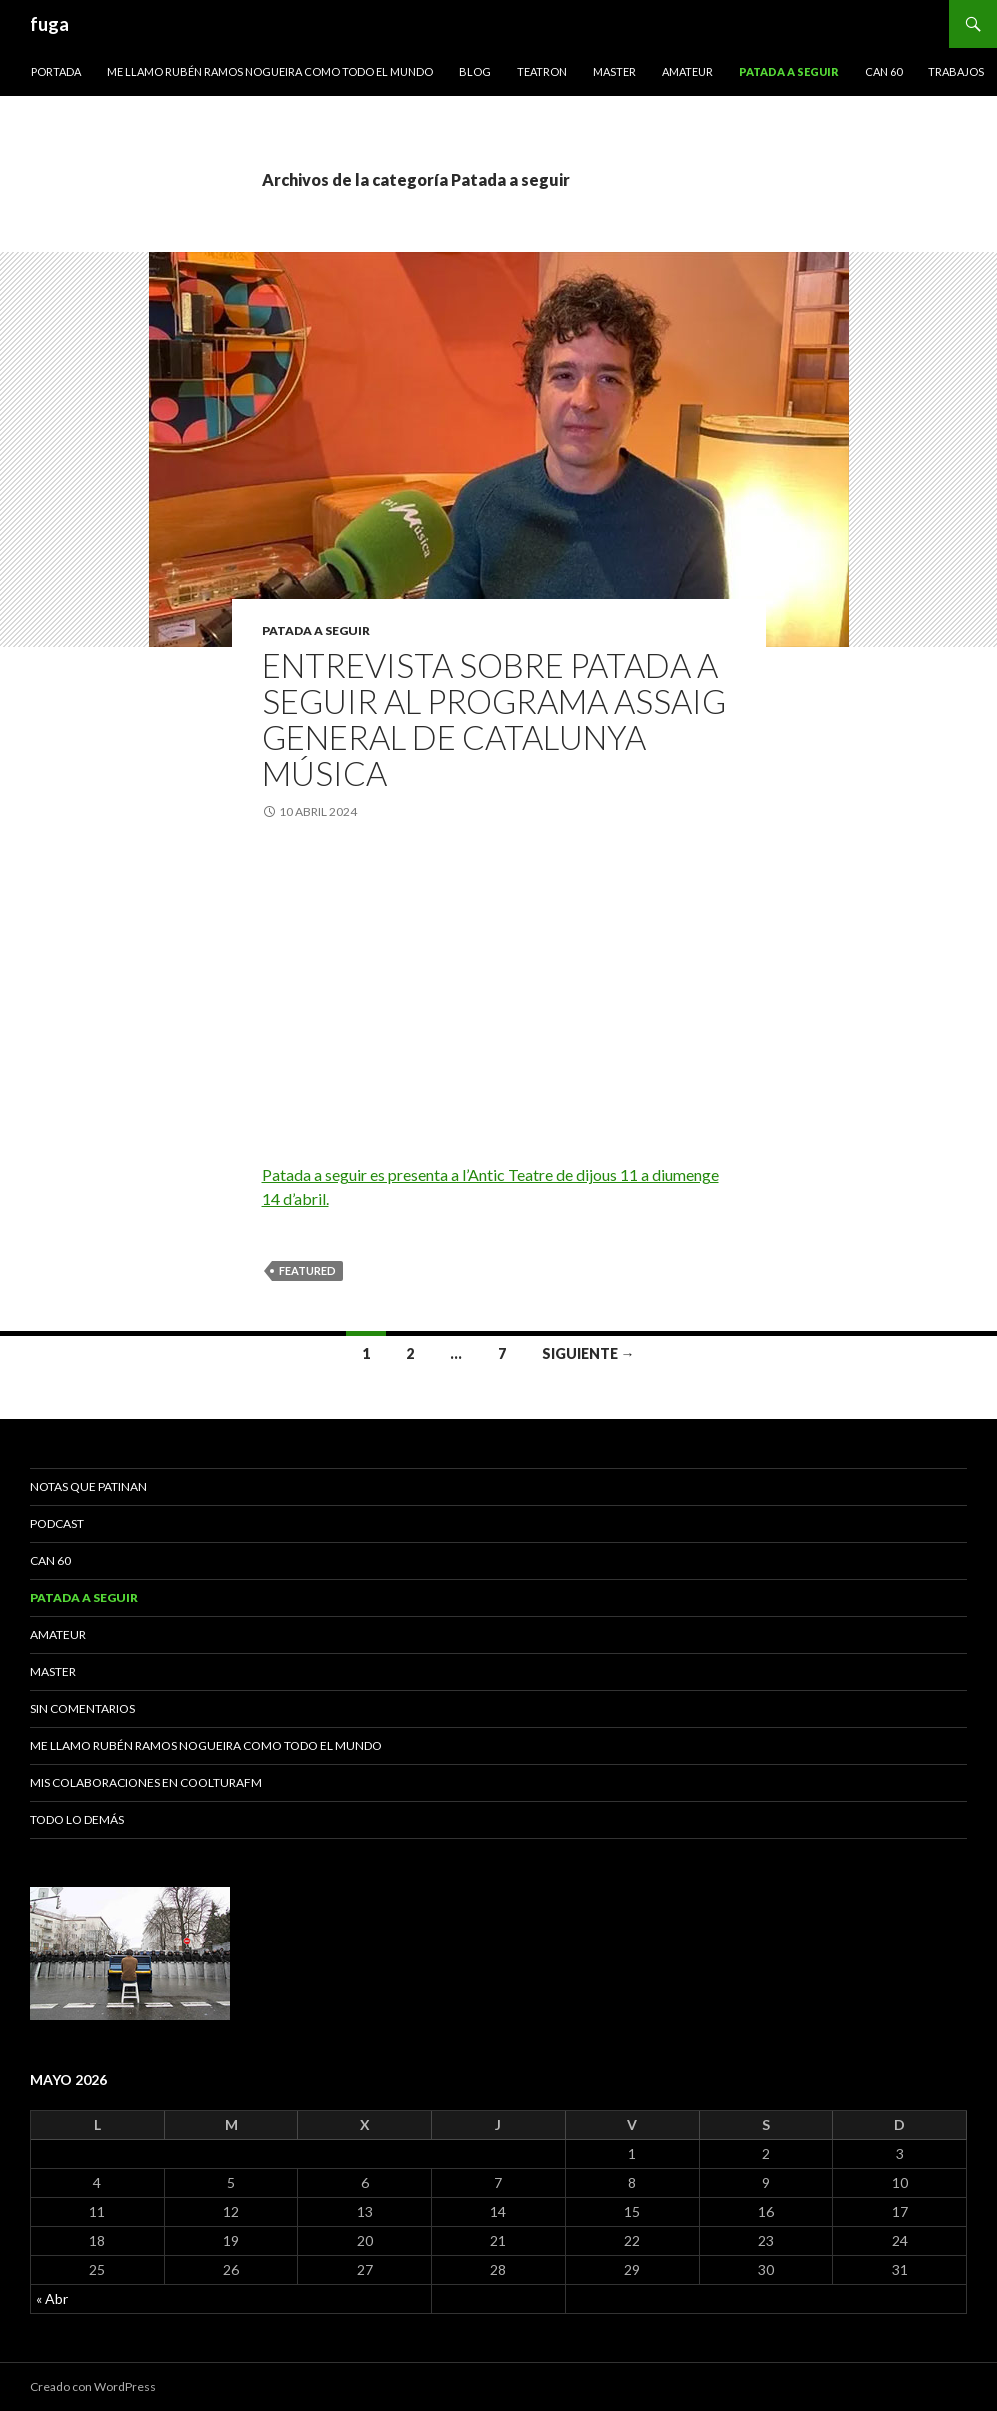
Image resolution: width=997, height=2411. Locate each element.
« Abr (52, 2298)
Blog (475, 71)
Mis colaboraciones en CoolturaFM (146, 1782)
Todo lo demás (77, 1819)
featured (307, 1270)
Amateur (687, 71)
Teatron (542, 71)
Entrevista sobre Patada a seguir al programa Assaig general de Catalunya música (494, 719)
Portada (56, 71)
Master (614, 71)
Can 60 (883, 71)
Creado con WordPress (93, 2386)
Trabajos (956, 71)
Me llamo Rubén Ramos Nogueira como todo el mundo (270, 71)
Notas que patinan (88, 1486)
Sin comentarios (82, 1708)
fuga (49, 24)
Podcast (57, 1523)
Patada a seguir (789, 71)
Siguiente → (588, 1353)
